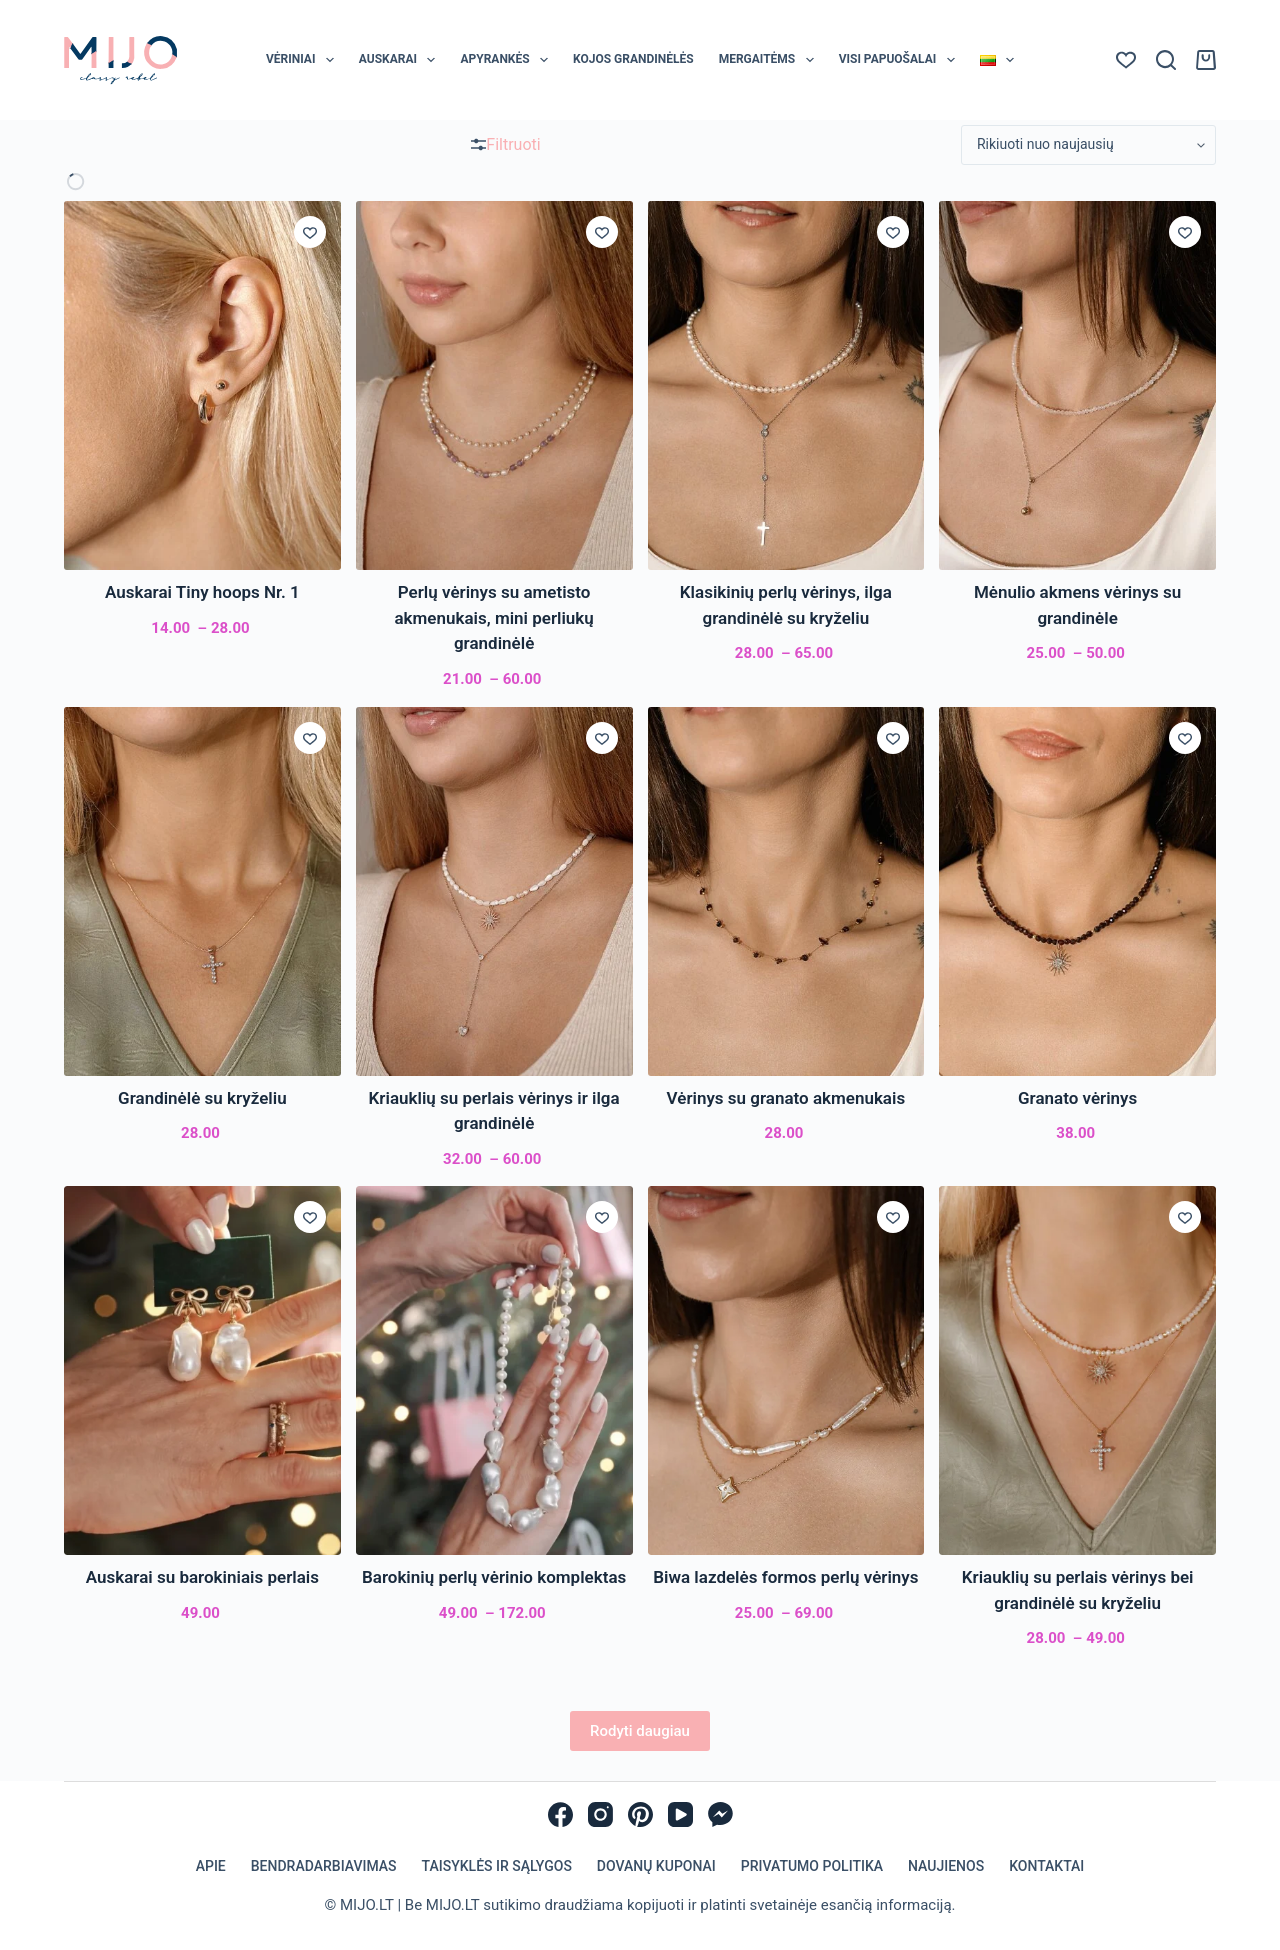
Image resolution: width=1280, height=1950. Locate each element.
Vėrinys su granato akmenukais (786, 1098)
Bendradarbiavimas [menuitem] (324, 1866)
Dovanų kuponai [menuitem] (656, 1866)
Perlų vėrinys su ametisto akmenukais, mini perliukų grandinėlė (493, 617)
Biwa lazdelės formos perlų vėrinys (785, 1577)
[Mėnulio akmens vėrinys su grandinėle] (1077, 385)
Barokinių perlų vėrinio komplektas (494, 1577)
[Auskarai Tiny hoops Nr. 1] (202, 385)
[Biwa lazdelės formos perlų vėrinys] (786, 1370)
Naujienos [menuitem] (946, 1866)
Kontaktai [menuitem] (1046, 1866)
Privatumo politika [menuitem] (812, 1866)
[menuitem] (996, 60)
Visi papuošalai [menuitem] (901, 60)
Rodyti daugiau (640, 1731)
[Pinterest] (640, 1814)
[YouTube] (680, 1814)
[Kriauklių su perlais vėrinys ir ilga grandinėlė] (494, 891)
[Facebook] (560, 1814)
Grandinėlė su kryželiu (202, 1098)
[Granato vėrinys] (1077, 891)
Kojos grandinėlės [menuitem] (633, 59)
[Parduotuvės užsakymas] (1088, 145)
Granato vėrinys (1077, 1098)
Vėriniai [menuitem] (304, 60)
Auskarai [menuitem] (401, 60)
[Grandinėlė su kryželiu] (202, 891)
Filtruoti (505, 144)
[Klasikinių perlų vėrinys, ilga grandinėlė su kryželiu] (786, 385)
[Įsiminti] (310, 232)
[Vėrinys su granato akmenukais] (786, 891)
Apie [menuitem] (211, 1866)
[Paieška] (1166, 60)
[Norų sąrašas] (1126, 60)
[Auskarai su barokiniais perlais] (202, 1370)
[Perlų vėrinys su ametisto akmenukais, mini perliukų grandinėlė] (494, 385)
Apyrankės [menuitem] (508, 60)
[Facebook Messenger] (720, 1814)
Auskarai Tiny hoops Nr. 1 (202, 592)
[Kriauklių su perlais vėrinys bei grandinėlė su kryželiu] (1077, 1370)
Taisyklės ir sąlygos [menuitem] (497, 1866)
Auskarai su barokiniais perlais (202, 1577)
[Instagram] (600, 1814)
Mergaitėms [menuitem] (770, 60)
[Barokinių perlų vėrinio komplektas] (494, 1370)
